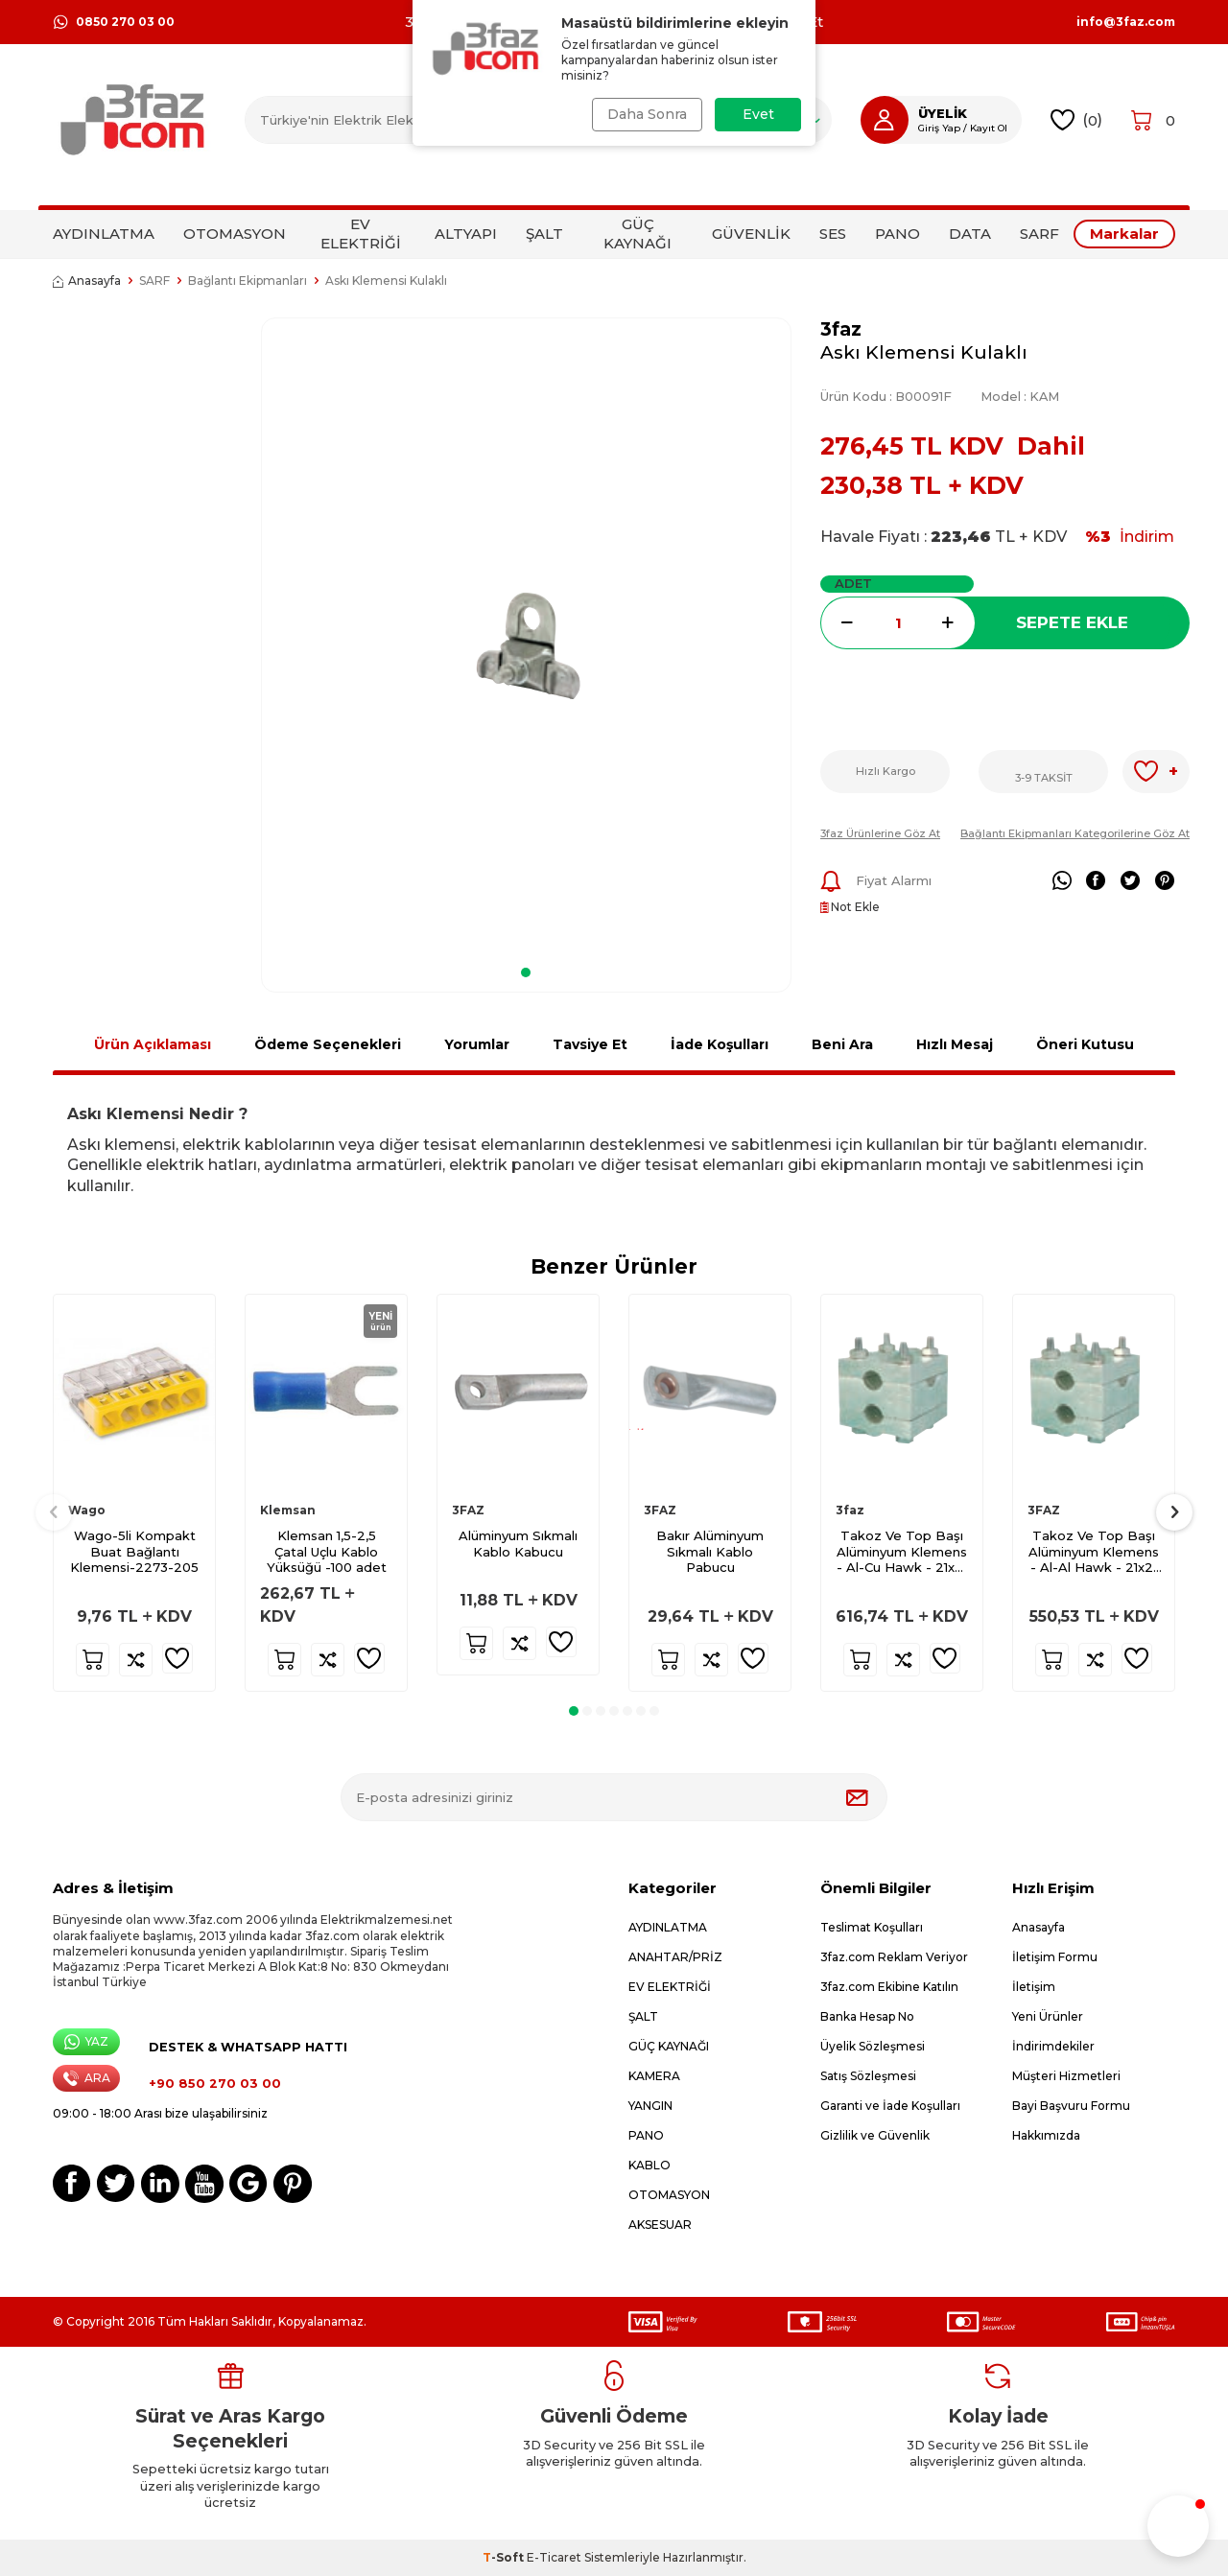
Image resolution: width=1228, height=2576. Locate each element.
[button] (526, 972)
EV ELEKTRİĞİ (360, 233)
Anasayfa (87, 280)
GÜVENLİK (751, 233)
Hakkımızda (1046, 2135)
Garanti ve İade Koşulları (890, 2105)
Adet (853, 583)
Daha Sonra (645, 114)
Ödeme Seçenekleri (327, 1044)
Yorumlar (476, 1044)
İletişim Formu (1055, 1957)
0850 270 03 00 (114, 22)
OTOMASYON (234, 233)
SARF (1039, 233)
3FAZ (468, 1510)
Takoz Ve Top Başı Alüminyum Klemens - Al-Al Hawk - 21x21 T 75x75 (1093, 1552)
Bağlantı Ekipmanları (247, 280)
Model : (1019, 396)
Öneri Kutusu (1085, 1044)
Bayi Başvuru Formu (1071, 2105)
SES (832, 233)
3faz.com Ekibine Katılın (889, 1986)
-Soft (505, 2557)
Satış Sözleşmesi (868, 2076)
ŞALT (544, 233)
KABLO (649, 2165)
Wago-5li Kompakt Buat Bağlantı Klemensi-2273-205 (134, 1552)
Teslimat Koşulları (871, 1927)
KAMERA (654, 2076)
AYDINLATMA (103, 233)
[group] (526, 635)
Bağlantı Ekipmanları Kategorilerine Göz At (1075, 833)
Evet (758, 114)
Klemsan (288, 1510)
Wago (87, 1510)
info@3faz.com (1125, 22)
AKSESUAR (660, 2224)
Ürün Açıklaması (152, 1044)
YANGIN (650, 2105)
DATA (970, 233)
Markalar (1124, 233)
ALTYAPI (466, 233)
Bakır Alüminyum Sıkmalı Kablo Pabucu (710, 1552)
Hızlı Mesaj (954, 1044)
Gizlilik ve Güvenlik (875, 2135)
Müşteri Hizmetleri (1066, 2076)
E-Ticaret (554, 2557)
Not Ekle (850, 907)
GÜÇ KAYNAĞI (637, 233)
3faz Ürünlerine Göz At (880, 833)
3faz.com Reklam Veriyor (894, 1957)
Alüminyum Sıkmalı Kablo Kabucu (518, 1543)
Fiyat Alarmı (876, 881)
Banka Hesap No (867, 2016)
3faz (841, 329)
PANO (897, 233)
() (1077, 120)
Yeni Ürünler (1047, 2016)
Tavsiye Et (590, 1044)
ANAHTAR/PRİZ (675, 1957)
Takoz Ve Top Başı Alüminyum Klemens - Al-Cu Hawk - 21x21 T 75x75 (902, 1552)
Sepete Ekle (1072, 622)
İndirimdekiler (1053, 2046)
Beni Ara (842, 1044)
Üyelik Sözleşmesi (872, 2046)
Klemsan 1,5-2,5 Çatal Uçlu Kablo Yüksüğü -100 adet (327, 1552)
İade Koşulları (719, 1044)
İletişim (1033, 1986)
